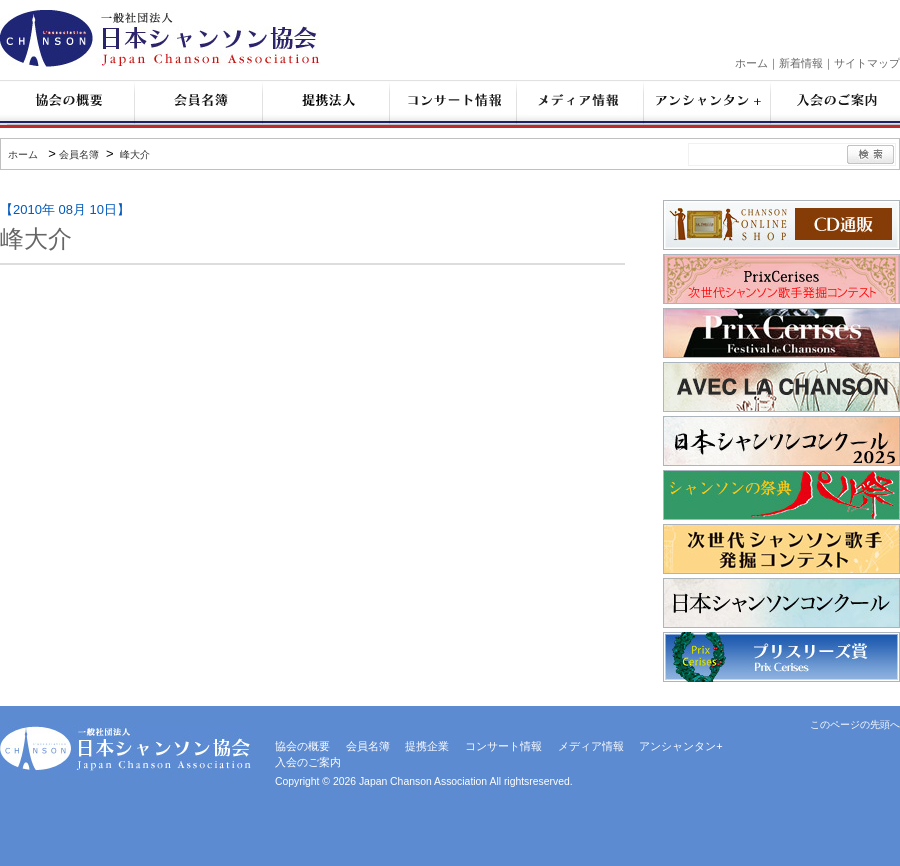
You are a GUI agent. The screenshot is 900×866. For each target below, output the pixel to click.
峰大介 (133, 154)
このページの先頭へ (855, 724)
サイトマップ (867, 63)
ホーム (751, 63)
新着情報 (801, 63)
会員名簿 (79, 154)
